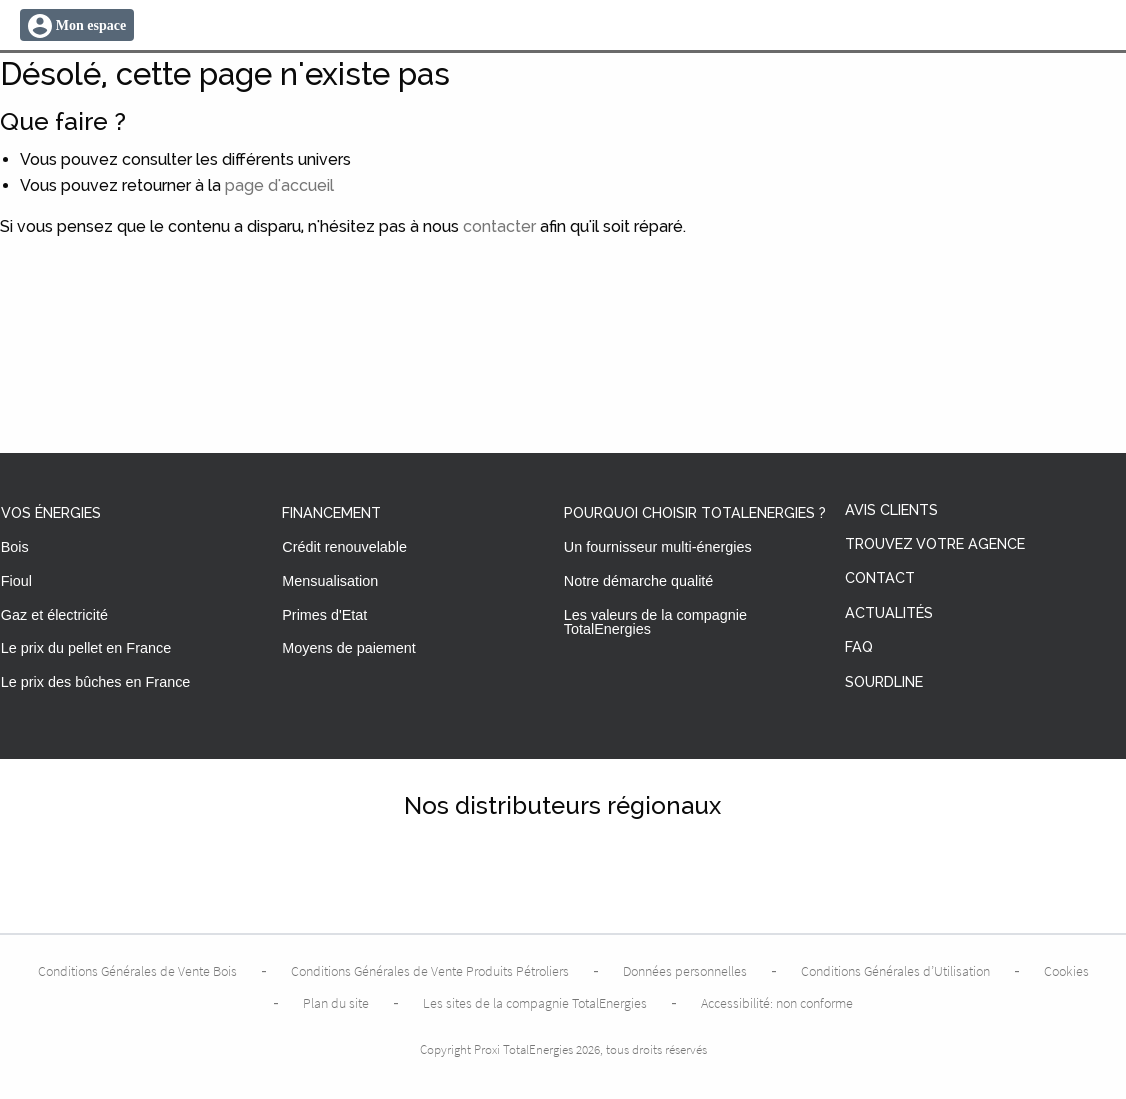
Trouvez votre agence (935, 544)
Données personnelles (685, 971)
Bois (15, 547)
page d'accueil (279, 185)
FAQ (859, 647)
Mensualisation (330, 581)
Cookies (1066, 971)
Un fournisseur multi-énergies (658, 547)
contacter (499, 226)
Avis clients (891, 510)
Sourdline (884, 682)
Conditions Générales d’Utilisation (895, 971)
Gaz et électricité (54, 615)
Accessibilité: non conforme (777, 1003)
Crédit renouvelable (344, 547)
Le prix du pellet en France (86, 648)
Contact (880, 578)
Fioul (16, 581)
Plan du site (336, 1003)
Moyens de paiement (349, 648)
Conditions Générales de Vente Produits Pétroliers (430, 971)
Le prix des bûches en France (96, 682)
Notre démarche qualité (639, 581)
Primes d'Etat (324, 615)
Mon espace (91, 25)
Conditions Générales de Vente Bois (137, 971)
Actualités (889, 613)
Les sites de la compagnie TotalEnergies (535, 1003)
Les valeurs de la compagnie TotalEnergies (655, 622)
